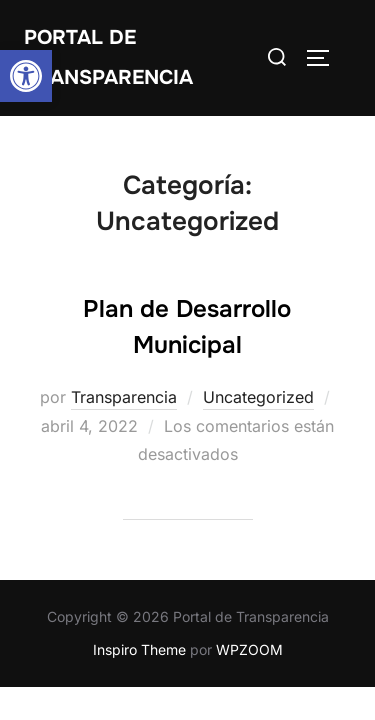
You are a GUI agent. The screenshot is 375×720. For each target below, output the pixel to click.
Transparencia (124, 397)
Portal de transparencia (108, 57)
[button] (26, 76)
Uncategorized (258, 397)
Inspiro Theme (139, 649)
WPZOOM (249, 649)
